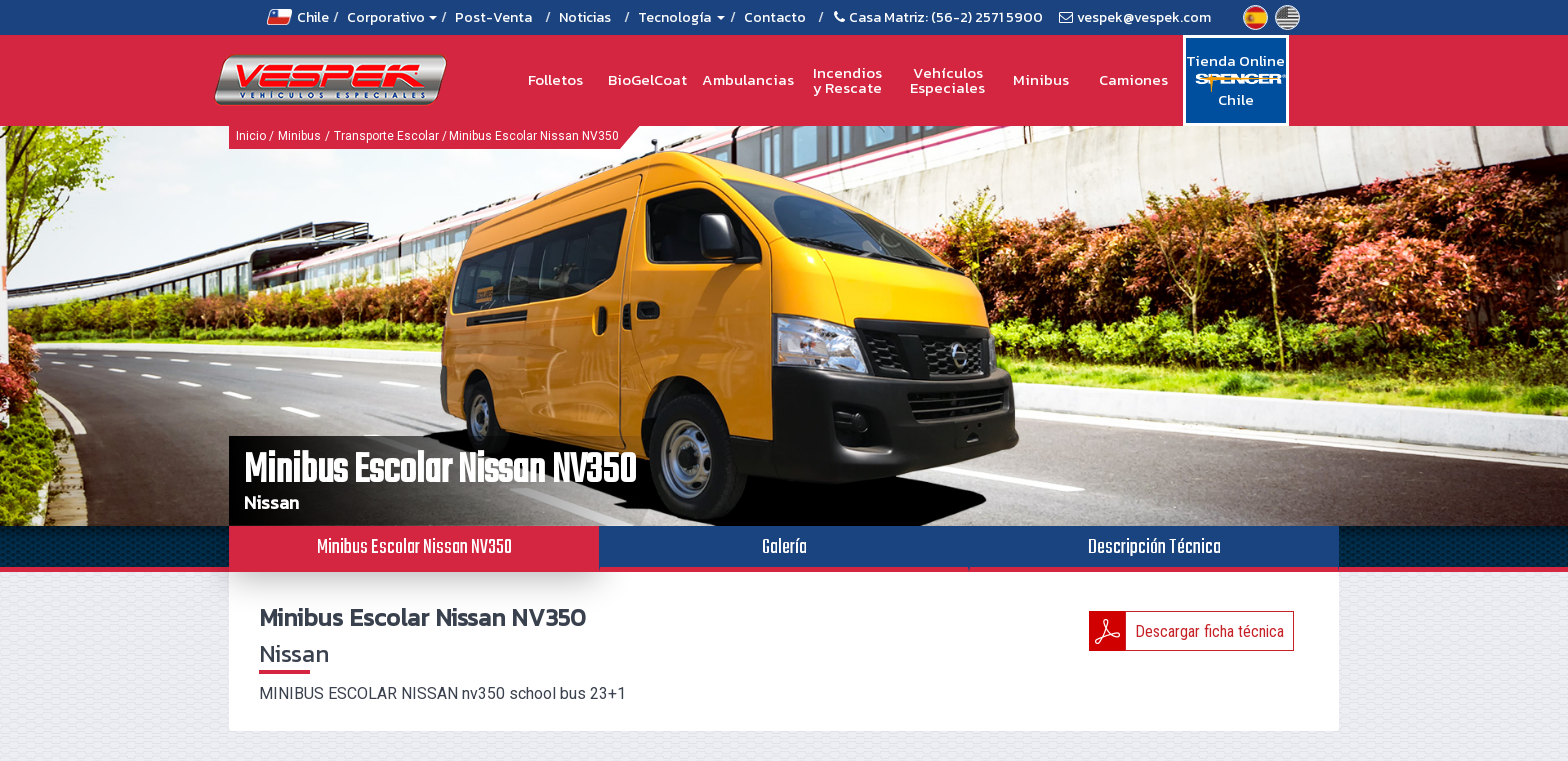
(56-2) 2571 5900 (987, 17)
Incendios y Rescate (847, 80)
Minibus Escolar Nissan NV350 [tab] (414, 547)
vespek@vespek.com (1144, 17)
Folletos (555, 79)
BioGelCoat (647, 79)
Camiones (1133, 79)
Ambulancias (748, 79)
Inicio (251, 136)
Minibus (1041, 79)
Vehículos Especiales (947, 80)
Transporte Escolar (386, 136)
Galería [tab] (784, 547)
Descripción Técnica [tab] (1154, 547)
